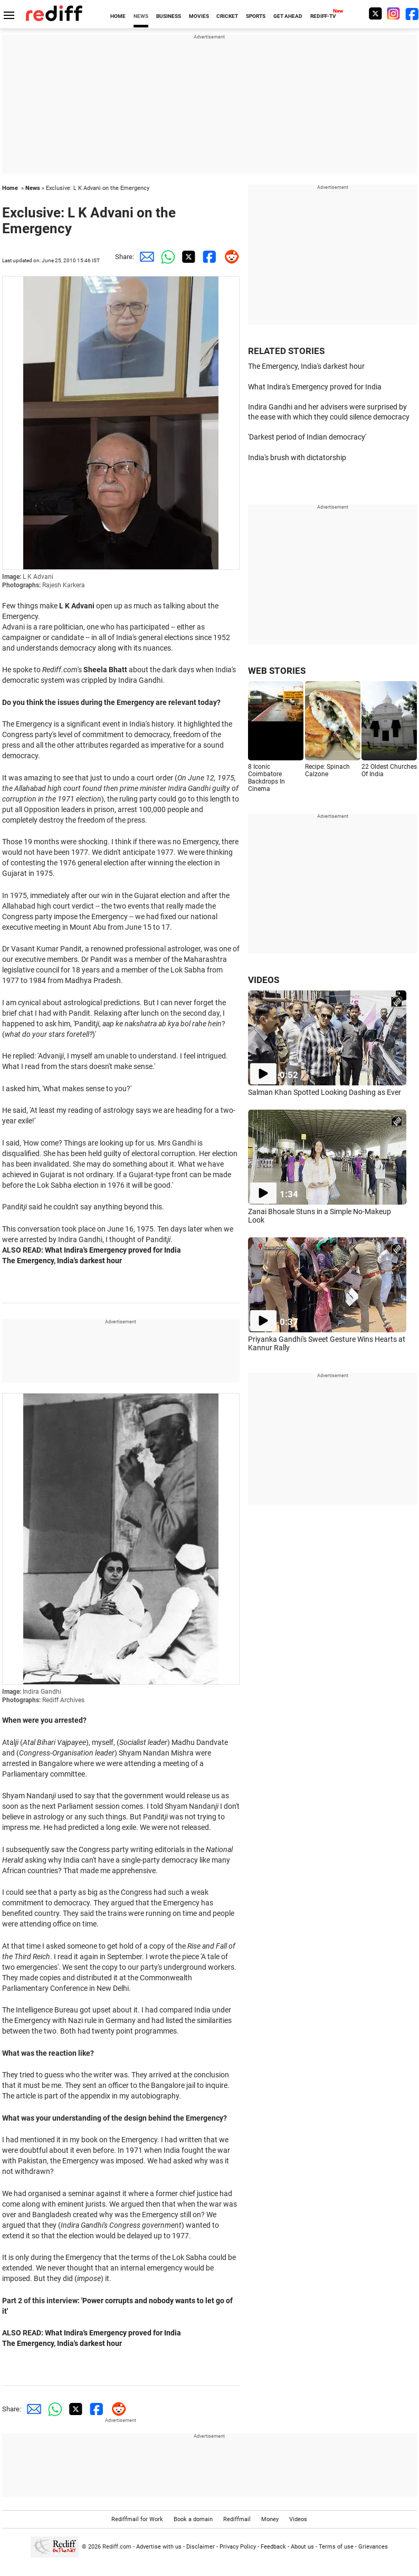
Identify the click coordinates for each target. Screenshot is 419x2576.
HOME (118, 16)
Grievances (373, 2546)
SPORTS (255, 16)
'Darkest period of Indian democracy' (307, 437)
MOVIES (199, 16)
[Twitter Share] (186, 257)
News (32, 188)
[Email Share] (144, 257)
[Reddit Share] (229, 257)
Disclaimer (200, 2546)
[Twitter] (375, 13)
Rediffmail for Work (137, 2519)
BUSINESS (168, 16)
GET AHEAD (287, 16)
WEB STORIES (277, 670)
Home (10, 188)
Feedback (273, 2546)
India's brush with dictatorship (297, 457)
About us (302, 2546)
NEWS (141, 16)
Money (270, 2519)
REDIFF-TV (323, 16)
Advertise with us (159, 2546)
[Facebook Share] (207, 257)
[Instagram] (394, 13)
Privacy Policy (238, 2546)
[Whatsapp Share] (165, 257)
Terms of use (336, 2546)
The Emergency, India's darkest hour (62, 1260)
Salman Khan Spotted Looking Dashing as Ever (324, 1092)
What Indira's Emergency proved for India (113, 1250)
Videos (298, 2519)
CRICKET (227, 16)
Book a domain (193, 2519)
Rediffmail (237, 2519)
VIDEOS (263, 980)
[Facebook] (412, 13)
